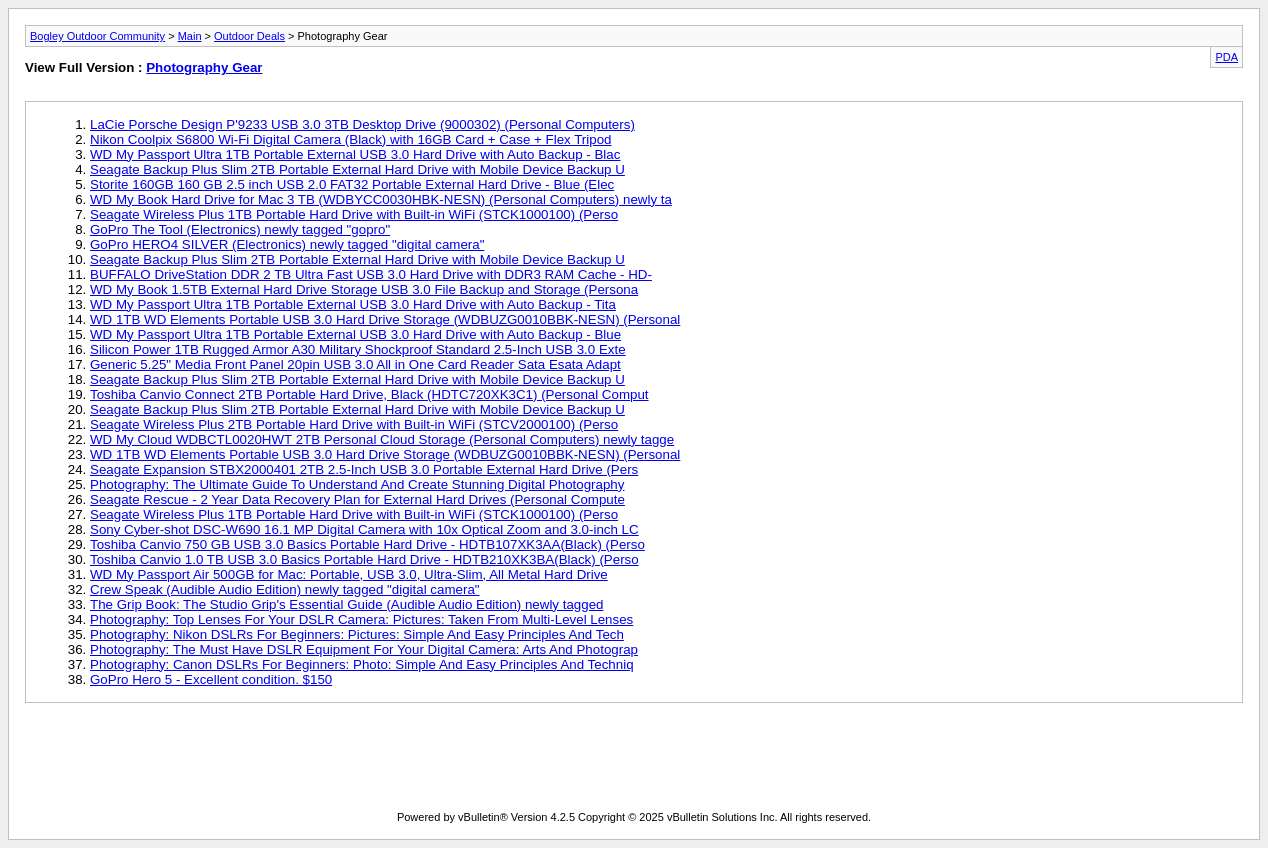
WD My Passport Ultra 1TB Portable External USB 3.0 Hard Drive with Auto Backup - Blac (355, 154)
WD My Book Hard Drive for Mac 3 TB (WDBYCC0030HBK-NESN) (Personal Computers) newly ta (381, 199)
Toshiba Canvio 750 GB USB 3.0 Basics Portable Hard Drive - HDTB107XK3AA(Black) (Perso (367, 544)
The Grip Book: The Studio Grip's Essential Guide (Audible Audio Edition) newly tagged (347, 604)
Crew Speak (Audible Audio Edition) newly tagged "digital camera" (285, 589)
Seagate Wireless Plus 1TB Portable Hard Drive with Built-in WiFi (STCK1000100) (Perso (354, 214)
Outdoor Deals (249, 36)
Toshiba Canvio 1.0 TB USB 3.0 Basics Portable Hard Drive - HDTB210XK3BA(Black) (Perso (364, 559)
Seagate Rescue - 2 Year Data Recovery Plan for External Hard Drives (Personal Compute (357, 499)
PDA (1226, 57)
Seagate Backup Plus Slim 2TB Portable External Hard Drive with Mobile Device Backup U (357, 169)
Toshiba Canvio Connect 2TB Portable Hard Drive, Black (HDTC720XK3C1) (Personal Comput (369, 394)
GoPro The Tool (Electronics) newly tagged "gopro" (240, 229)
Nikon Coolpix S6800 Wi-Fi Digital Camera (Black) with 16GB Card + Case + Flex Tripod (350, 139)
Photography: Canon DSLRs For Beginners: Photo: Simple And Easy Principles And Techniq (362, 664)
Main (190, 36)
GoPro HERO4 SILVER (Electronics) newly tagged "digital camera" (287, 244)
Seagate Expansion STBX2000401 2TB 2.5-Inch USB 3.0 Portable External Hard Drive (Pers (364, 469)
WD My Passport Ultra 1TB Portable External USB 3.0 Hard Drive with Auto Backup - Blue (355, 334)
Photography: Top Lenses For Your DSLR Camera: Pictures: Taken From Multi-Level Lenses (361, 619)
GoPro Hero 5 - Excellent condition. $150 (211, 679)
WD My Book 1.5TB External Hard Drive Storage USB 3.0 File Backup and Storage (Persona (364, 289)
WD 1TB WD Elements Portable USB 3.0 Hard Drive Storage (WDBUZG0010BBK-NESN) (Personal (385, 319)
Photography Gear (204, 67)
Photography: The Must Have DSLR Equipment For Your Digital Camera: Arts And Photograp (364, 649)
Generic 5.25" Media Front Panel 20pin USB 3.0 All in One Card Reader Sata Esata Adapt (355, 364)
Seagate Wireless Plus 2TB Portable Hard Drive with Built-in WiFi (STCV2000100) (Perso (354, 424)
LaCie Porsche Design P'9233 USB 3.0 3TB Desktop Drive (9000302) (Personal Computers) (362, 124)
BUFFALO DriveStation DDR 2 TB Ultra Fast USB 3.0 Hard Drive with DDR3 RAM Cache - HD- (371, 274)
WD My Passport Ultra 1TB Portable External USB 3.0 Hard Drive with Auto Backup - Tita (353, 304)
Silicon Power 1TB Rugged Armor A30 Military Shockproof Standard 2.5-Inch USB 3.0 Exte (358, 349)
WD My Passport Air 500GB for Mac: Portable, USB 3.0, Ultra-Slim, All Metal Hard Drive (349, 574)
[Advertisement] (634, 761)
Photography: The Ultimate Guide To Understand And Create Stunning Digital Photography (357, 484)
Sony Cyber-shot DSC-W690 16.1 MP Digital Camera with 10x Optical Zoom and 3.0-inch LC (364, 529)
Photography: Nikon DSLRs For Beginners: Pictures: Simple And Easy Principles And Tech (357, 634)
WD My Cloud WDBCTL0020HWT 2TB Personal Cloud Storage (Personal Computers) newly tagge (382, 439)
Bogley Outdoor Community (97, 36)
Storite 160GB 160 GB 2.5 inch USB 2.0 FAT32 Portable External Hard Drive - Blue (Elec (352, 184)
